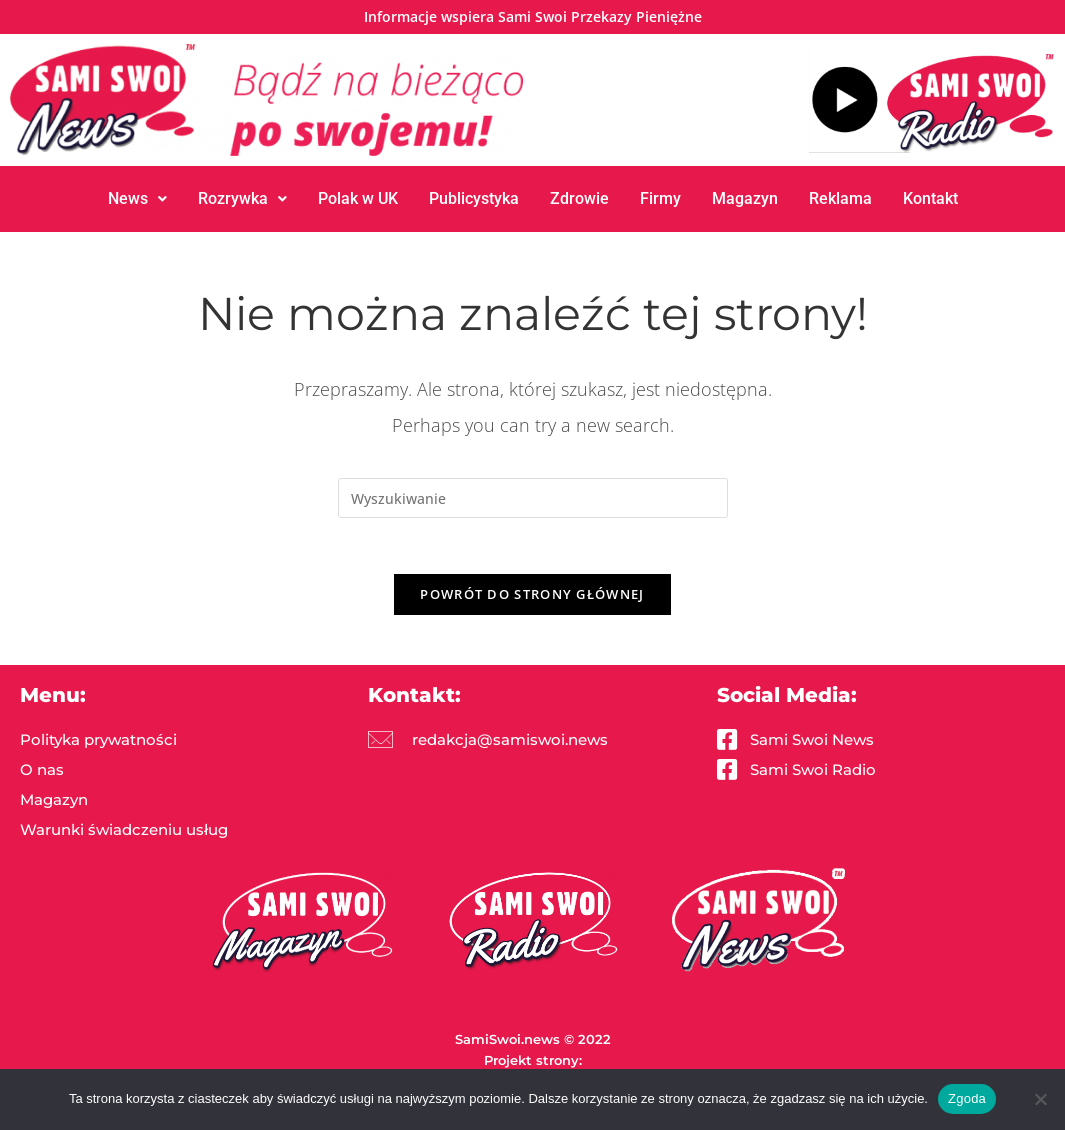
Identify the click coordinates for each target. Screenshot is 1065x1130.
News (136, 198)
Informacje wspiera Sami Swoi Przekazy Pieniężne (533, 16)
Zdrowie (579, 198)
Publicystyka (474, 198)
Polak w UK (357, 198)
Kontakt (930, 198)
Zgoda (967, 1098)
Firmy (660, 198)
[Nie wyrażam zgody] (1040, 1099)
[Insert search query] (533, 498)
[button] (136, 199)
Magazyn (745, 198)
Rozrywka (241, 198)
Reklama (840, 198)
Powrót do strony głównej (532, 598)
